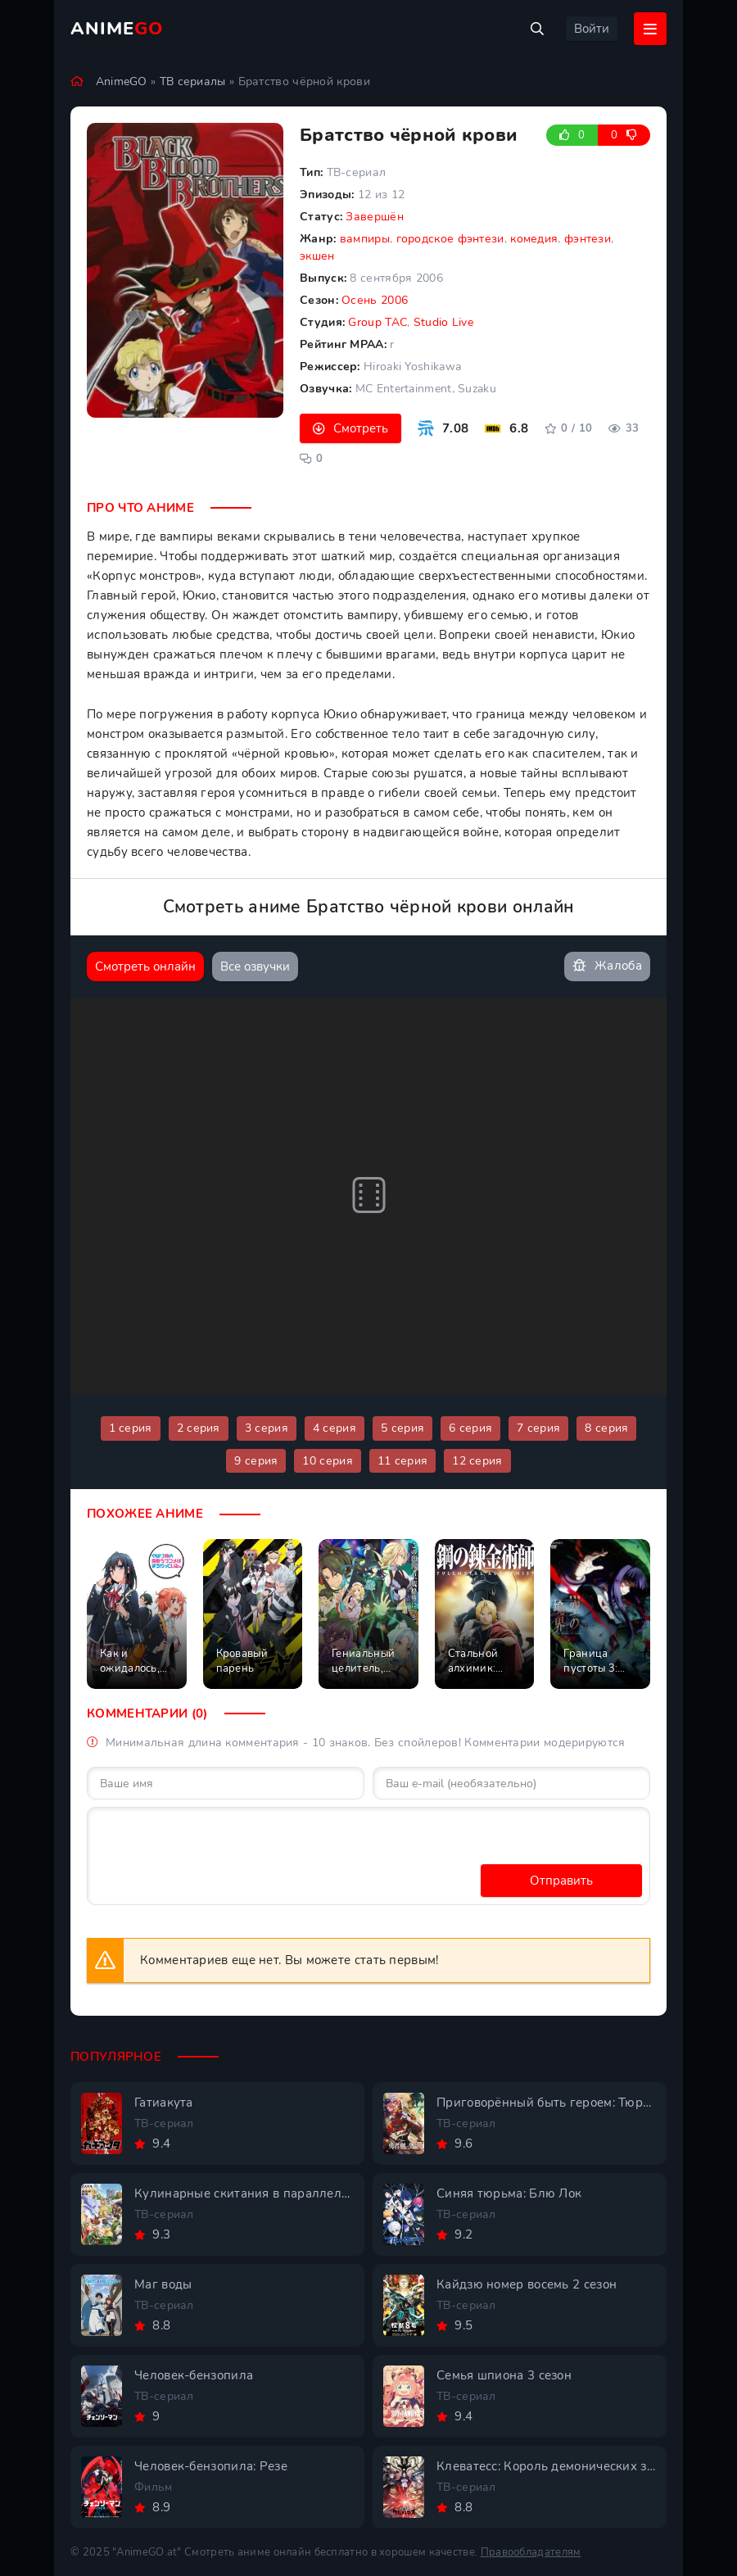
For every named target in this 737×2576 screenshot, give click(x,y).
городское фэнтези (450, 239)
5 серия (402, 1428)
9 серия (256, 1461)
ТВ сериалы (193, 81)
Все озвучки (255, 966)
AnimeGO (121, 81)
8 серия (606, 1428)
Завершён (374, 216)
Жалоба (607, 966)
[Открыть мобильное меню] (650, 28)
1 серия (130, 1428)
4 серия (334, 1428)
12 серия (477, 1461)
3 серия (266, 1428)
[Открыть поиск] (537, 28)
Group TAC (377, 322)
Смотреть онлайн (145, 966)
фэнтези (587, 239)
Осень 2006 (374, 300)
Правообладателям (531, 2552)
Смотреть (360, 428)
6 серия (470, 1428)
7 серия (538, 1428)
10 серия (327, 1461)
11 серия (402, 1461)
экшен (317, 256)
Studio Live (443, 322)
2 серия (198, 1428)
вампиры (365, 239)
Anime (117, 28)
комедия (534, 239)
